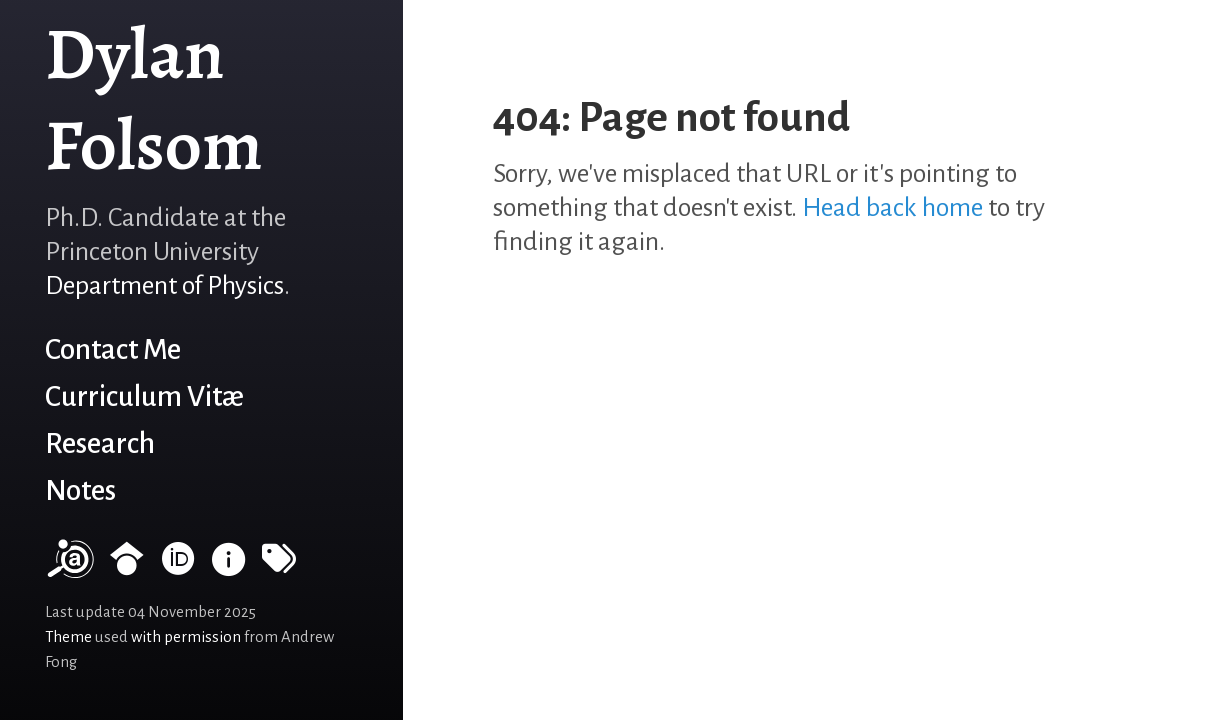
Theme (68, 637)
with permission (186, 637)
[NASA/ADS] (69, 567)
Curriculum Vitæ (144, 396)
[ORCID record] (178, 567)
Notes (80, 490)
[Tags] (279, 567)
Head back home (892, 208)
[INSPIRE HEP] (229, 567)
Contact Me (113, 349)
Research (100, 443)
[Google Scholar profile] (127, 567)
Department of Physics (164, 286)
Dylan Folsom (154, 99)
